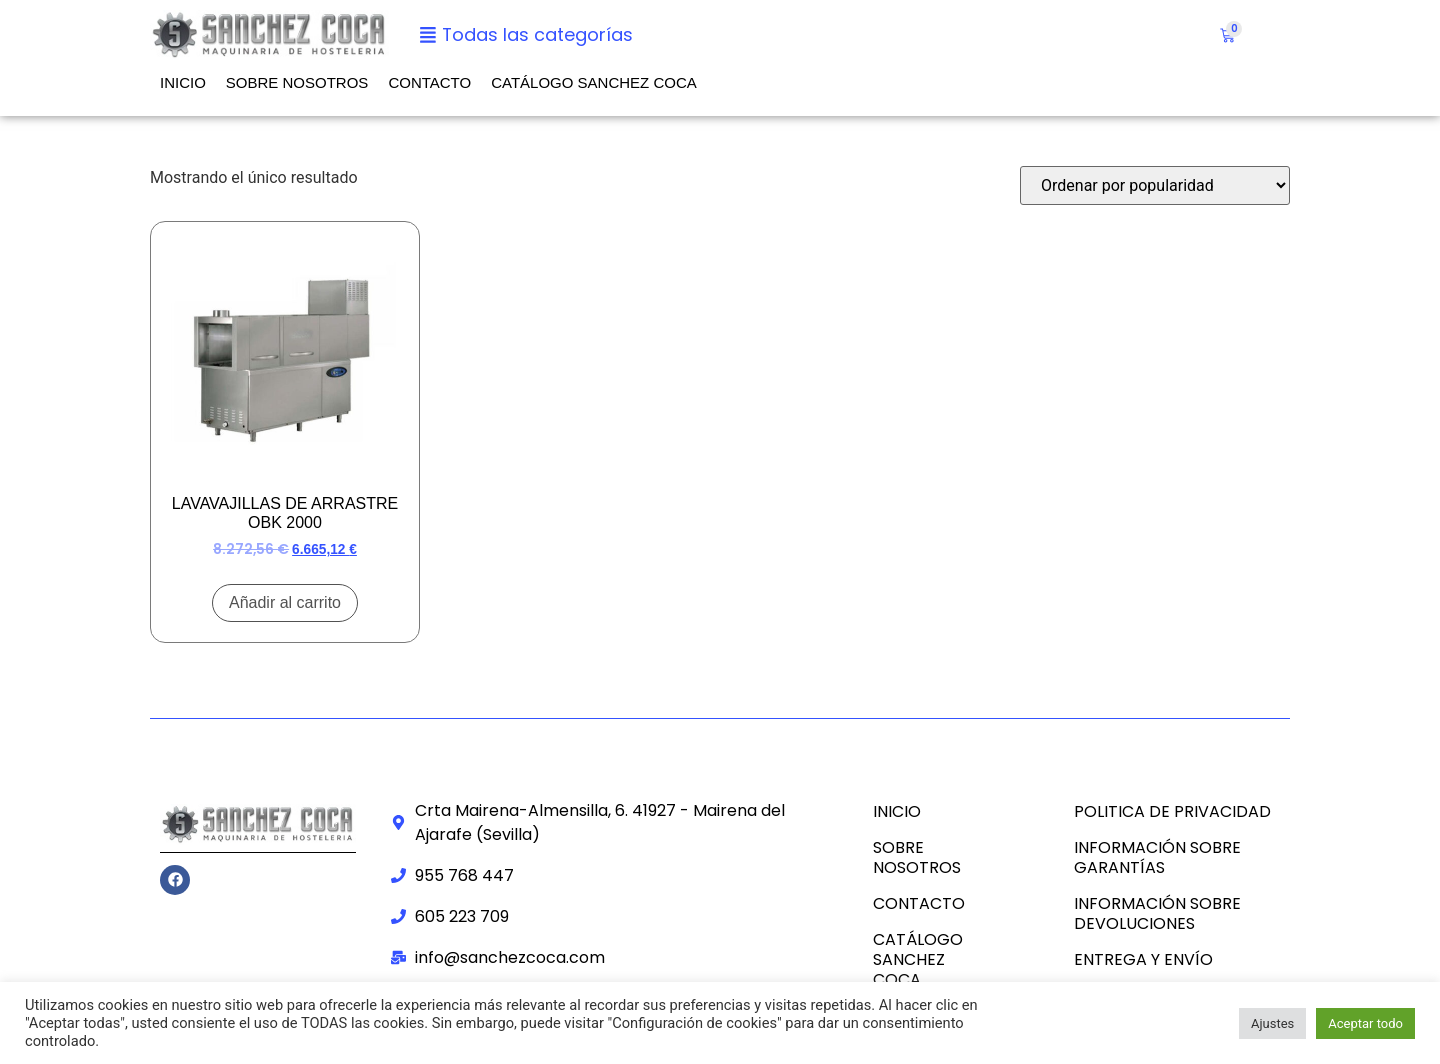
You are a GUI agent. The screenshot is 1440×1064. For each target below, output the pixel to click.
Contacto (429, 82)
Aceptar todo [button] (1365, 1023)
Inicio (183, 82)
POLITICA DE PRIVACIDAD (1172, 811)
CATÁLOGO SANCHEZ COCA (594, 82)
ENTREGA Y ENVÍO (1143, 959)
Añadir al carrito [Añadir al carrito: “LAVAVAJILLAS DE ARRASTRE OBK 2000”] (285, 602)
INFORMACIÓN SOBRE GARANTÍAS (1157, 857)
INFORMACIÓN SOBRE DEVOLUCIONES (1157, 913)
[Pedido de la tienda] (1155, 185)
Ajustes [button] (1272, 1023)
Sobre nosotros (297, 82)
